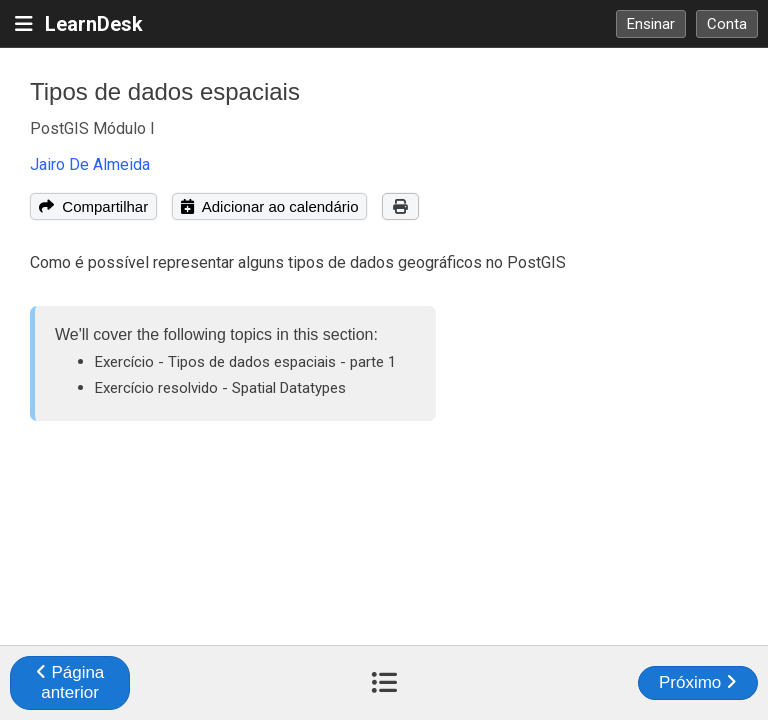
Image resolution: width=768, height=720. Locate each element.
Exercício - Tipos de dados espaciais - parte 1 (245, 362)
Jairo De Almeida (90, 164)
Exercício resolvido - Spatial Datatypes (220, 388)
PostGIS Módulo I (92, 128)
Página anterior (70, 682)
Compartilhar (93, 206)
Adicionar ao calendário (269, 206)
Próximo (698, 682)
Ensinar (651, 24)
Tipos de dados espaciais (165, 91)
